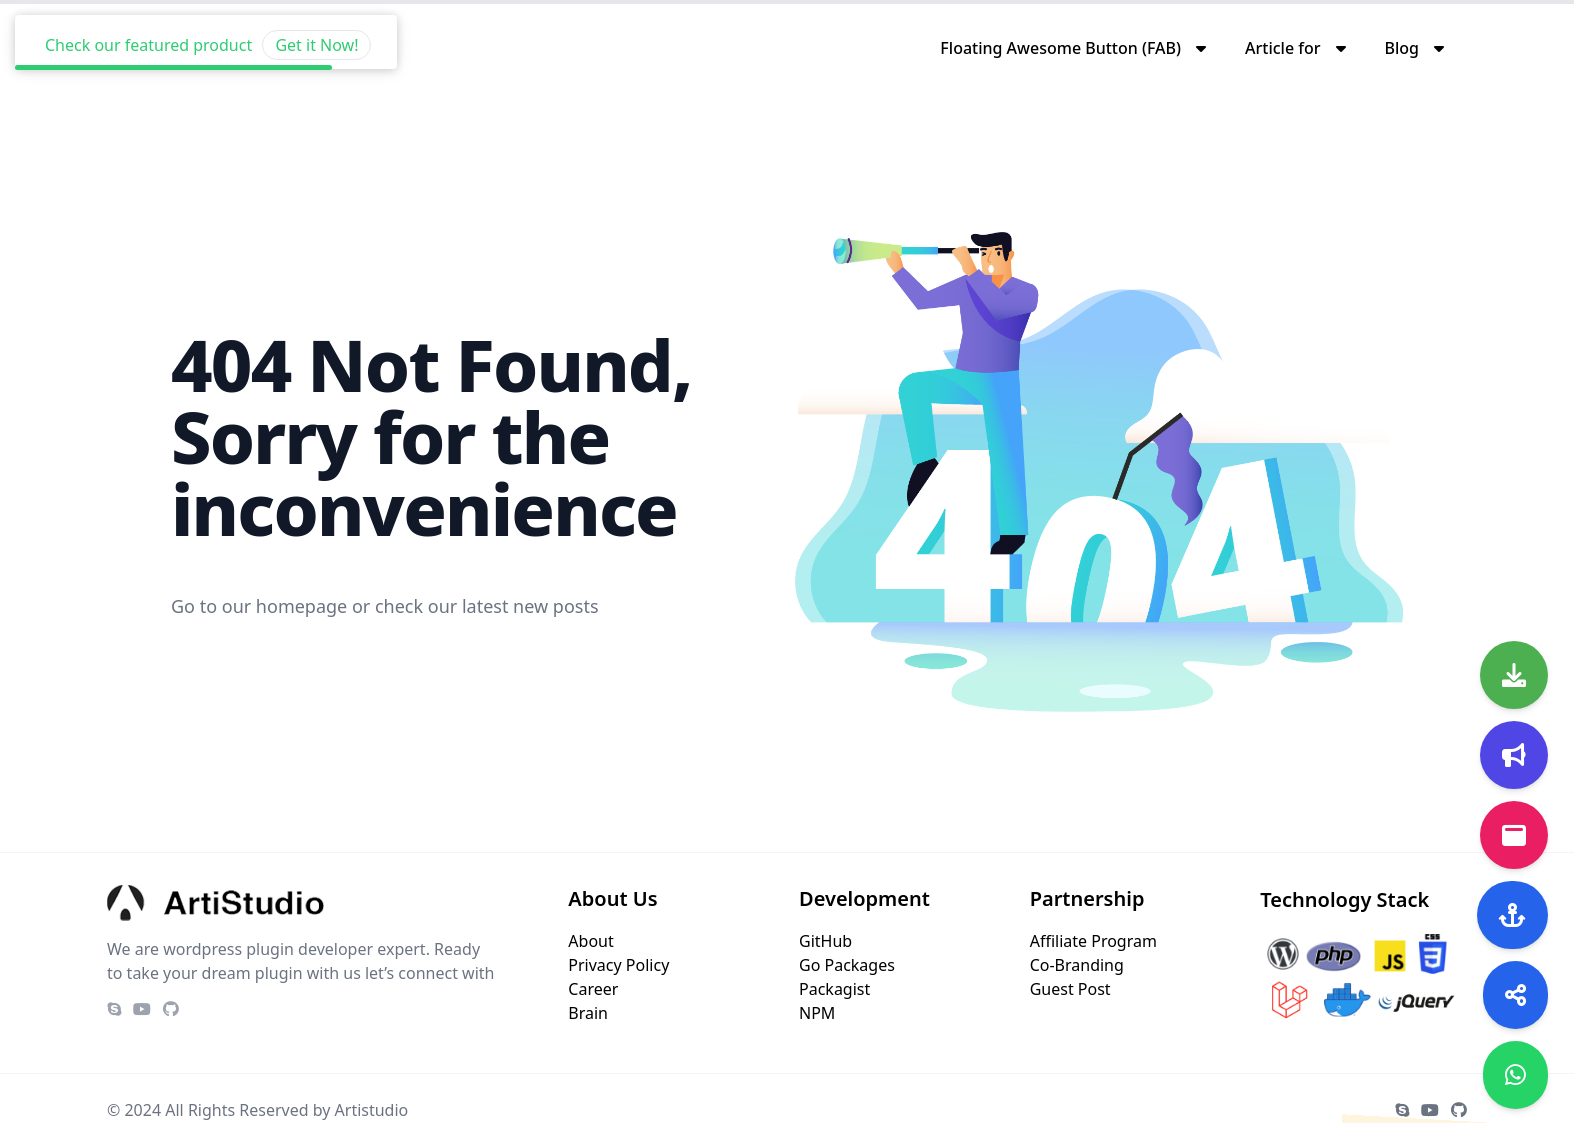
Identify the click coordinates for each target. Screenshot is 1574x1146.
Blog (1402, 48)
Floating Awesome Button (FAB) (1060, 48)
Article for (1282, 48)
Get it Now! (316, 19)
